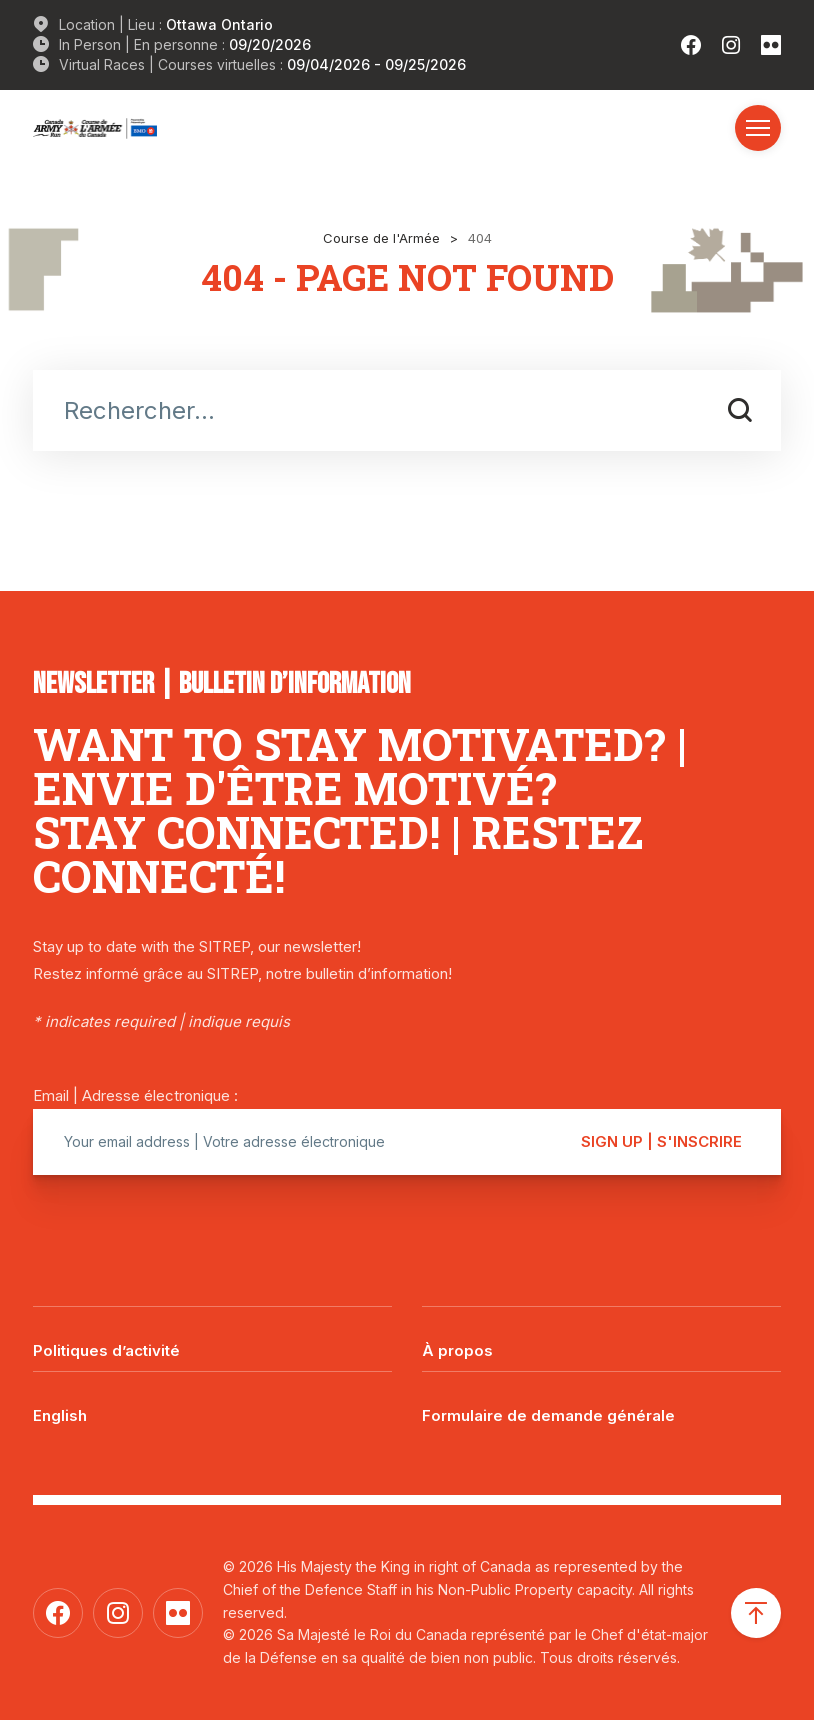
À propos (457, 1350)
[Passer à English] (212, 1401)
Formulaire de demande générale (548, 1415)
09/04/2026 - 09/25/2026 (376, 64)
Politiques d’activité (106, 1350)
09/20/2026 (270, 44)
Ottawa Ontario (219, 24)
